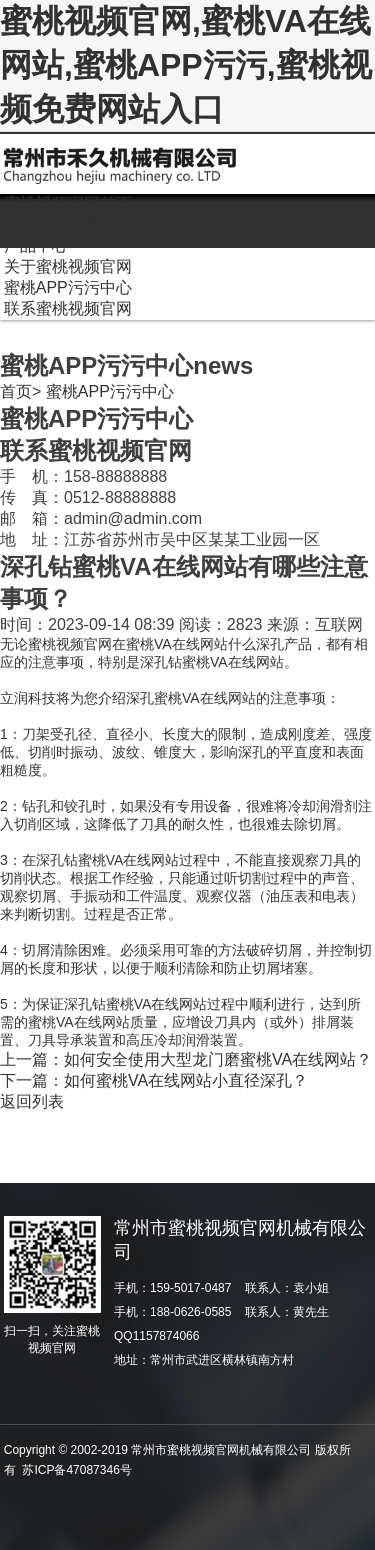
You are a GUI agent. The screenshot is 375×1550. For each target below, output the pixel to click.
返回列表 (32, 1101)
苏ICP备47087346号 (76, 1470)
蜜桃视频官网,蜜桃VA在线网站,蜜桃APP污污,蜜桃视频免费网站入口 (186, 65)
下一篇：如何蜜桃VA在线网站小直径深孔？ (154, 1080)
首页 (16, 391)
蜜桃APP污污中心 (110, 391)
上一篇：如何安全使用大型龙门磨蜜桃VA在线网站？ (186, 1059)
